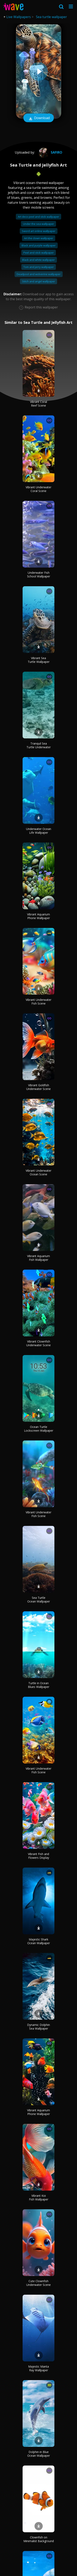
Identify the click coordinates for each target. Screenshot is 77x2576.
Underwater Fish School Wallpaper (38, 574)
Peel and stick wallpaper (38, 252)
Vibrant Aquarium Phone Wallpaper (38, 916)
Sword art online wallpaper (38, 231)
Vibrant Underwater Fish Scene (38, 1001)
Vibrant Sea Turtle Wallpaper (38, 660)
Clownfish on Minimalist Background (38, 2539)
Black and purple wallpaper (39, 245)
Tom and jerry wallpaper (38, 267)
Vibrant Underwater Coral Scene (38, 489)
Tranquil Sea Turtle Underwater (38, 745)
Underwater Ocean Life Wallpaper (38, 831)
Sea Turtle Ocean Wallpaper (38, 1599)
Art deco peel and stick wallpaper (38, 216)
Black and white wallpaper (38, 260)
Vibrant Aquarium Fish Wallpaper (38, 1258)
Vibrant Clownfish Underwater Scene (38, 1343)
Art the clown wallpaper (38, 238)
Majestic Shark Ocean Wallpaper (38, 1941)
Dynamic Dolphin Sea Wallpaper (38, 2026)
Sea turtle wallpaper (51, 17)
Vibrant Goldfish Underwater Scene (38, 1087)
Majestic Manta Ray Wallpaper (38, 2368)
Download (39, 118)
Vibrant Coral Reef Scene (38, 403)
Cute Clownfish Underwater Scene (38, 2283)
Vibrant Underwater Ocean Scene (38, 1172)
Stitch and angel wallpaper (38, 281)
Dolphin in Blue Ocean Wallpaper (38, 2454)
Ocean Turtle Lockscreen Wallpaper (38, 1428)
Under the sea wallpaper (38, 224)
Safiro (50, 152)
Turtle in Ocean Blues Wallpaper (38, 1685)
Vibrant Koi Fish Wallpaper (38, 2197)
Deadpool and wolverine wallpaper (39, 274)
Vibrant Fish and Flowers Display (38, 1856)
